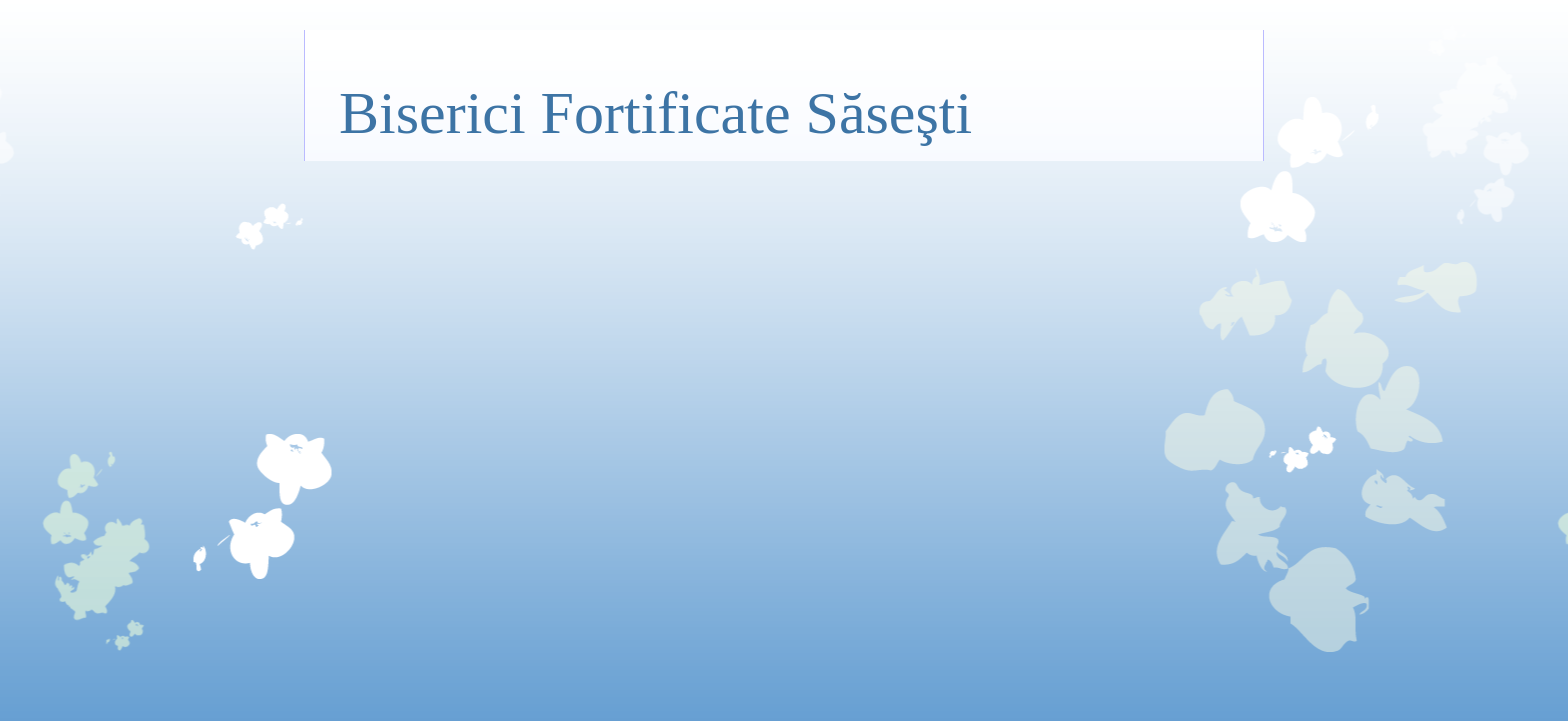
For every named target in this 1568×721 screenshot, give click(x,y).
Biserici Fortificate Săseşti (655, 113)
